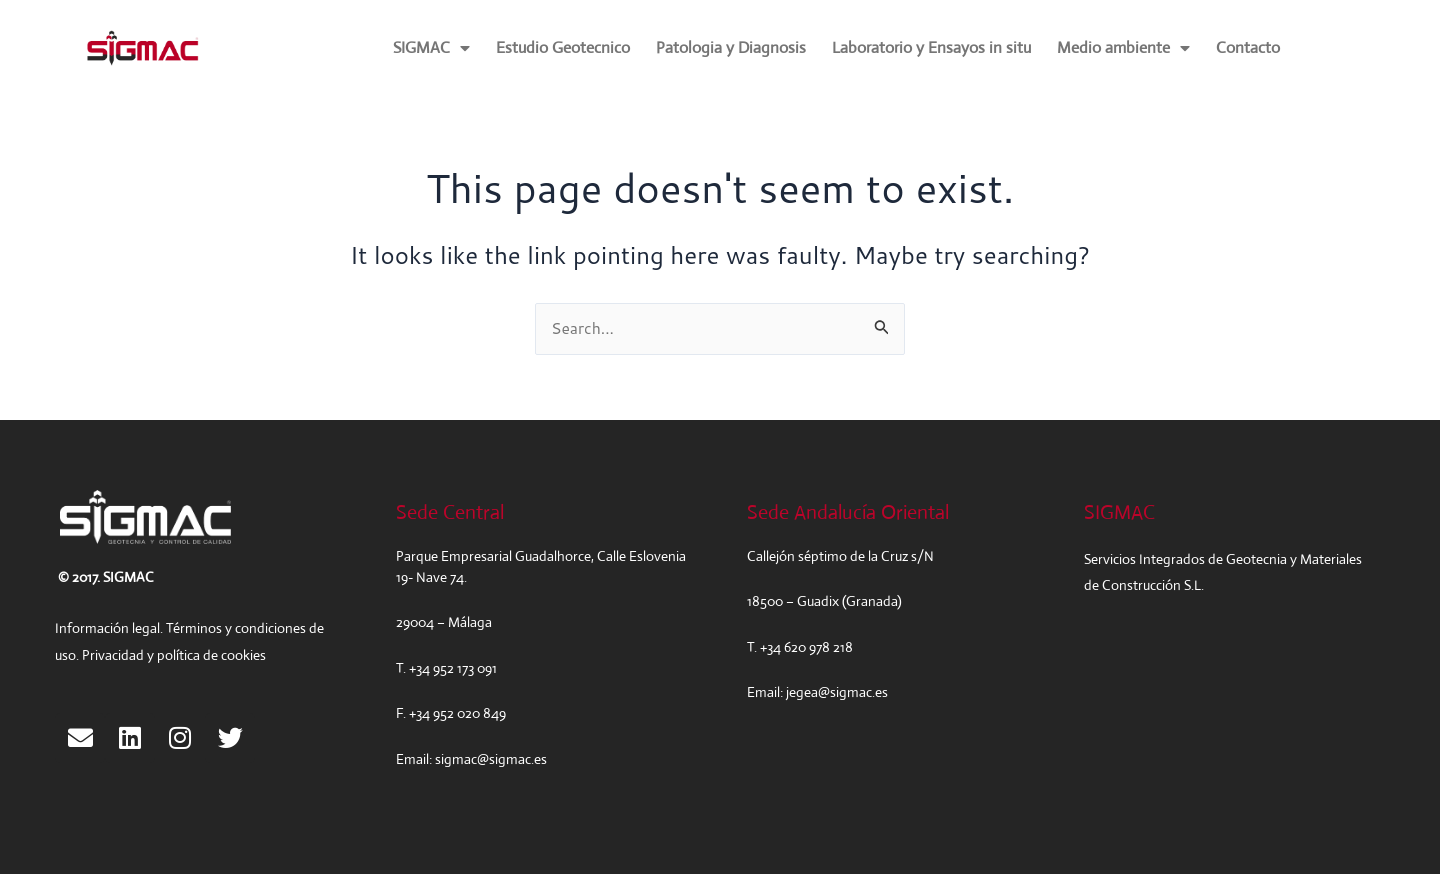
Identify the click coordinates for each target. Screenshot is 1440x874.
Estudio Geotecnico (563, 47)
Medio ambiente (1123, 48)
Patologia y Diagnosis (731, 47)
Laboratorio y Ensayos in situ (931, 47)
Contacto (1248, 47)
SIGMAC (431, 48)
